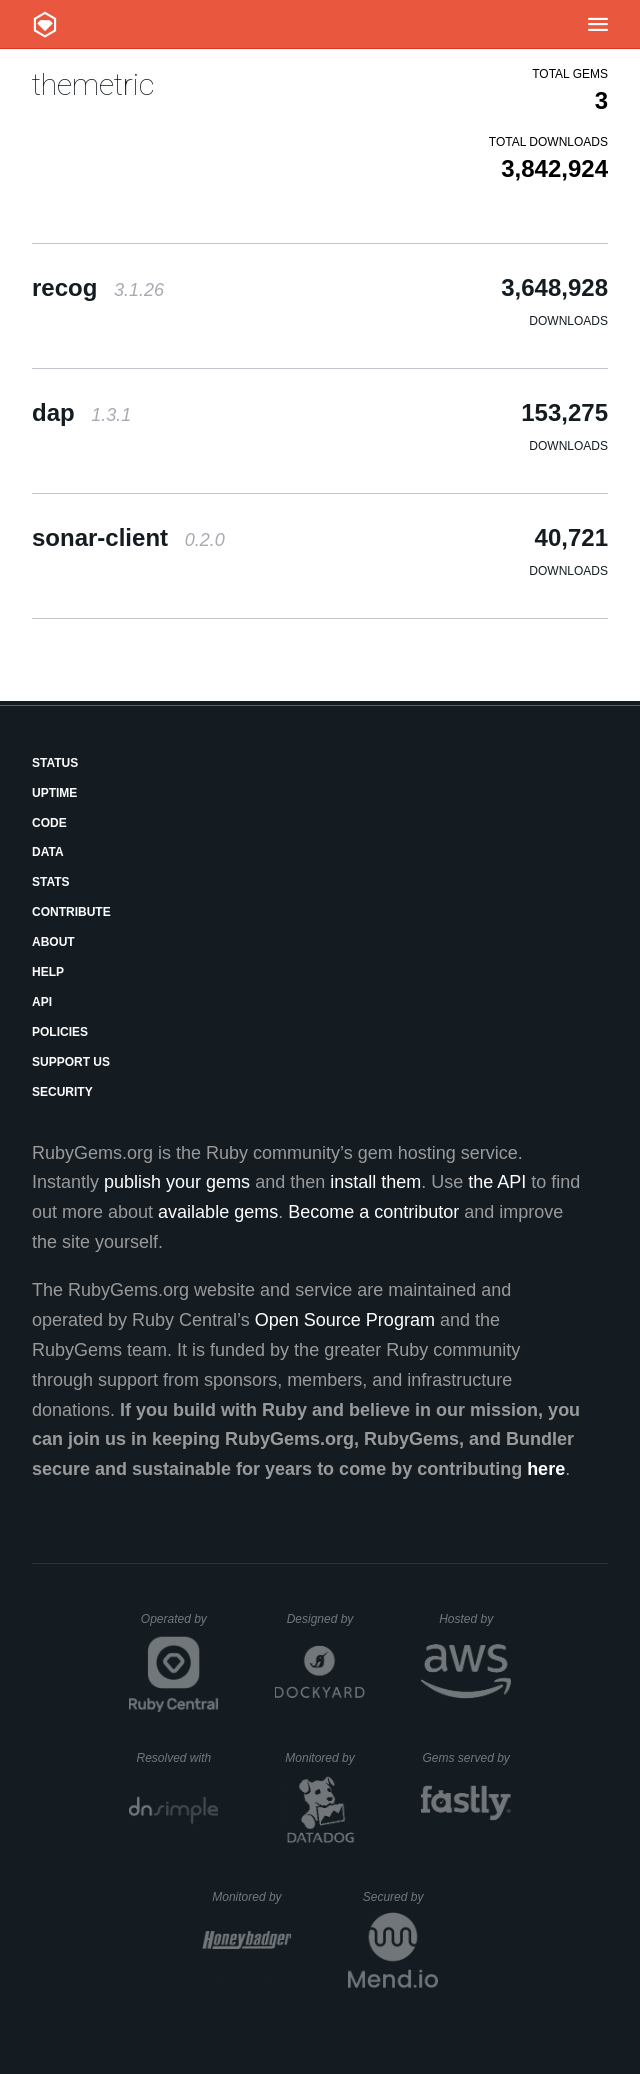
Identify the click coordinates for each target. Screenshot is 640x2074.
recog (98, 287)
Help (48, 972)
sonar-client (128, 537)
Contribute (71, 912)
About (53, 942)
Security (62, 1092)
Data (48, 852)
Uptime (54, 793)
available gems (218, 1212)
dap (81, 412)
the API (497, 1182)
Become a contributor (373, 1212)
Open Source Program (345, 1320)
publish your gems (177, 1182)
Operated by (180, 1626)
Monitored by (325, 1758)
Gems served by (466, 1758)
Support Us (71, 1062)
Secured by (400, 1897)
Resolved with (177, 1758)
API (42, 1002)
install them (375, 1182)
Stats (51, 882)
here (546, 1469)
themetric (93, 84)
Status (55, 763)
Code (49, 823)
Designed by (326, 1619)
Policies (60, 1032)
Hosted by (475, 1619)
